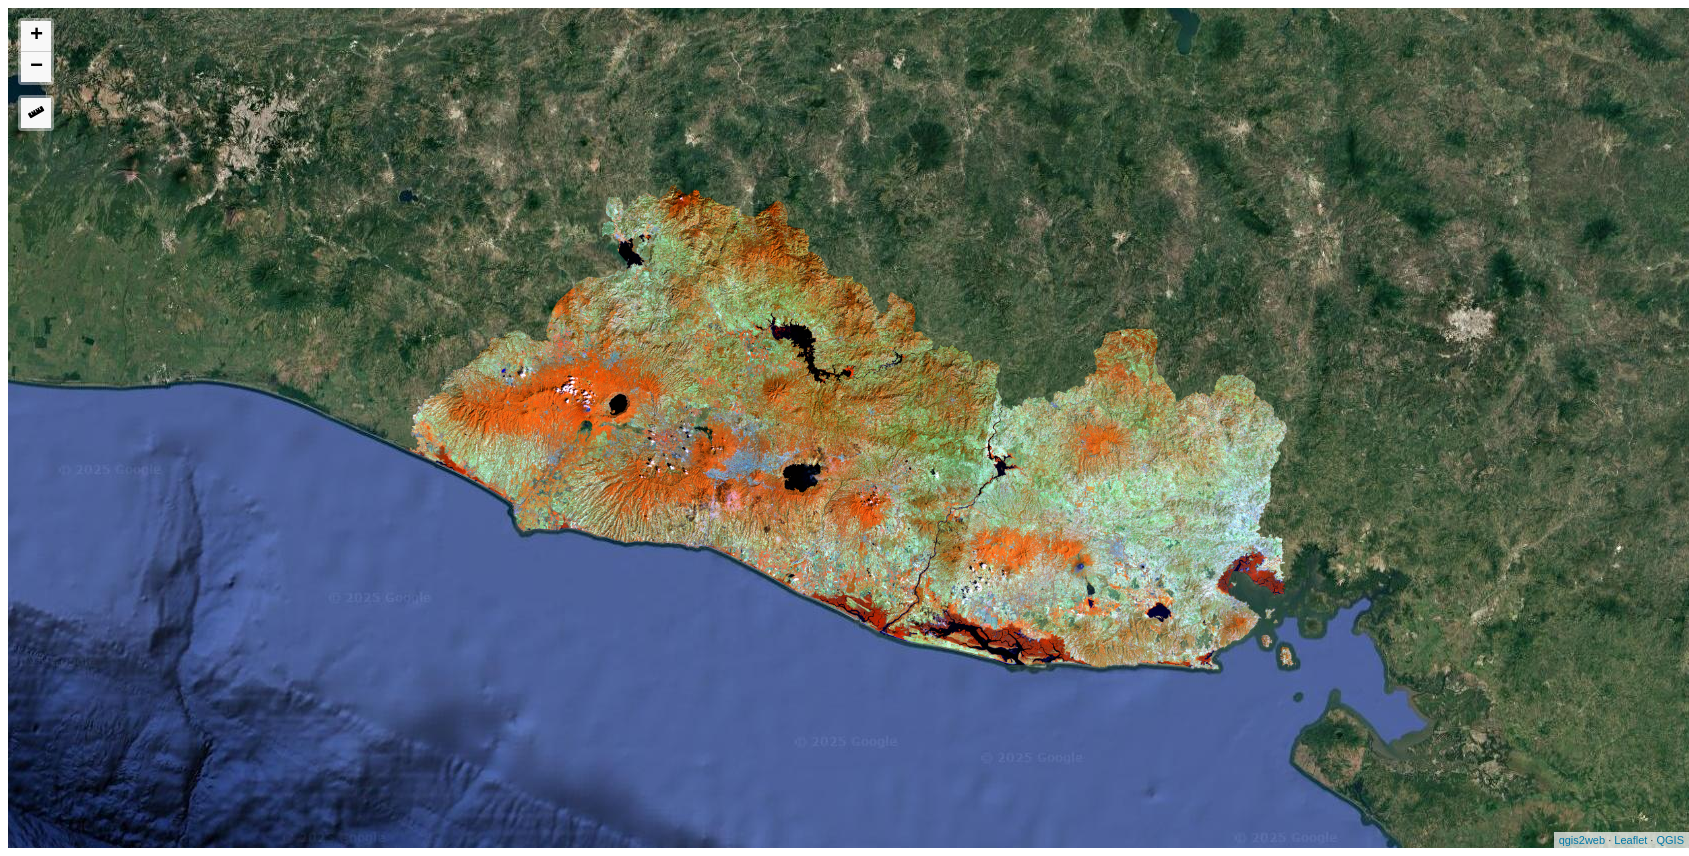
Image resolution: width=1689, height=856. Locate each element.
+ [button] (36, 36)
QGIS (1670, 840)
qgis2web (1582, 840)
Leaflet (1630, 840)
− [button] (36, 67)
